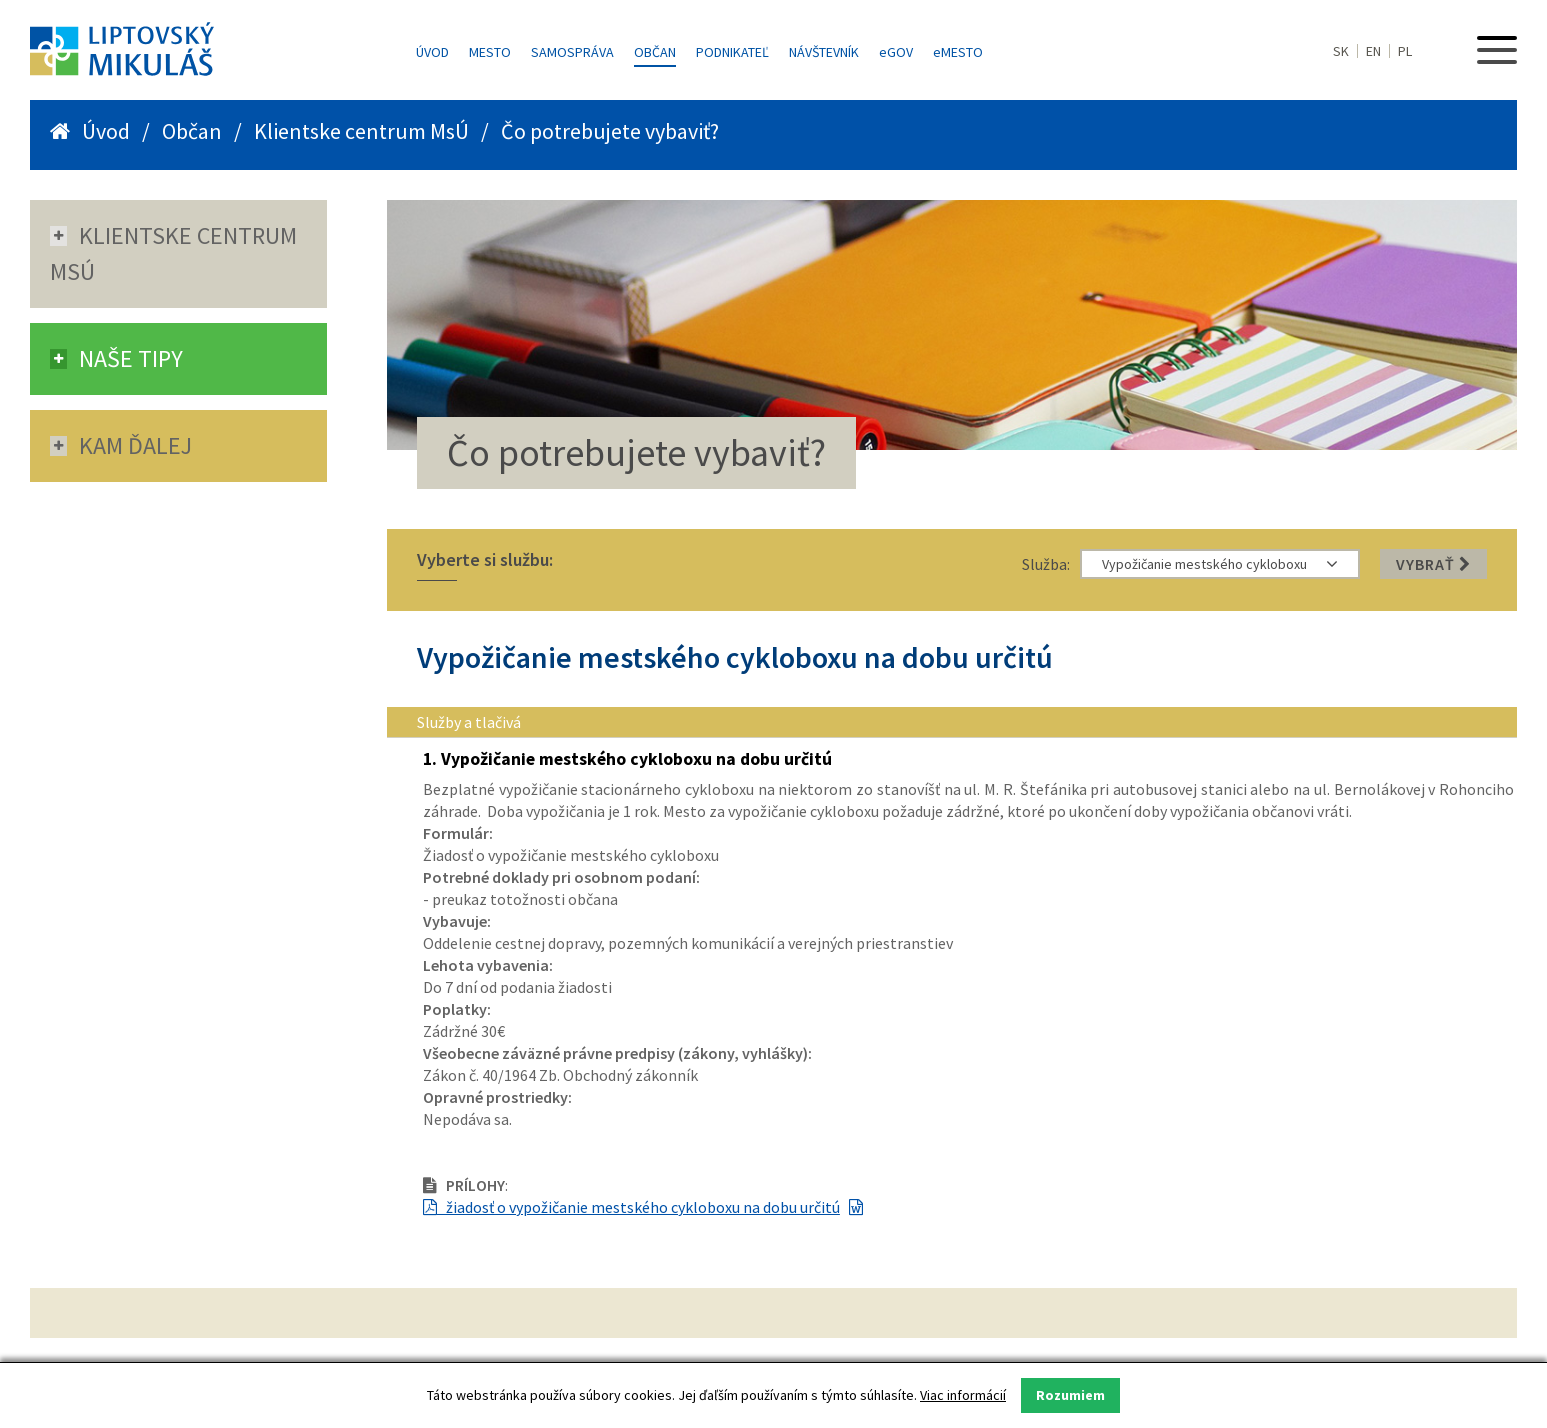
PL (1405, 51)
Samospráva (572, 52)
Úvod (432, 52)
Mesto (490, 52)
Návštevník (824, 52)
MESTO (958, 52)
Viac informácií (963, 1395)
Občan (655, 52)
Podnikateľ (732, 52)
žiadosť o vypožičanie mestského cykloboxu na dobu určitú (631, 1207)
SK (1341, 51)
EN (1373, 51)
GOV (896, 52)
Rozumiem (1070, 1395)
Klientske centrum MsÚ (361, 131)
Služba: (1046, 564)
